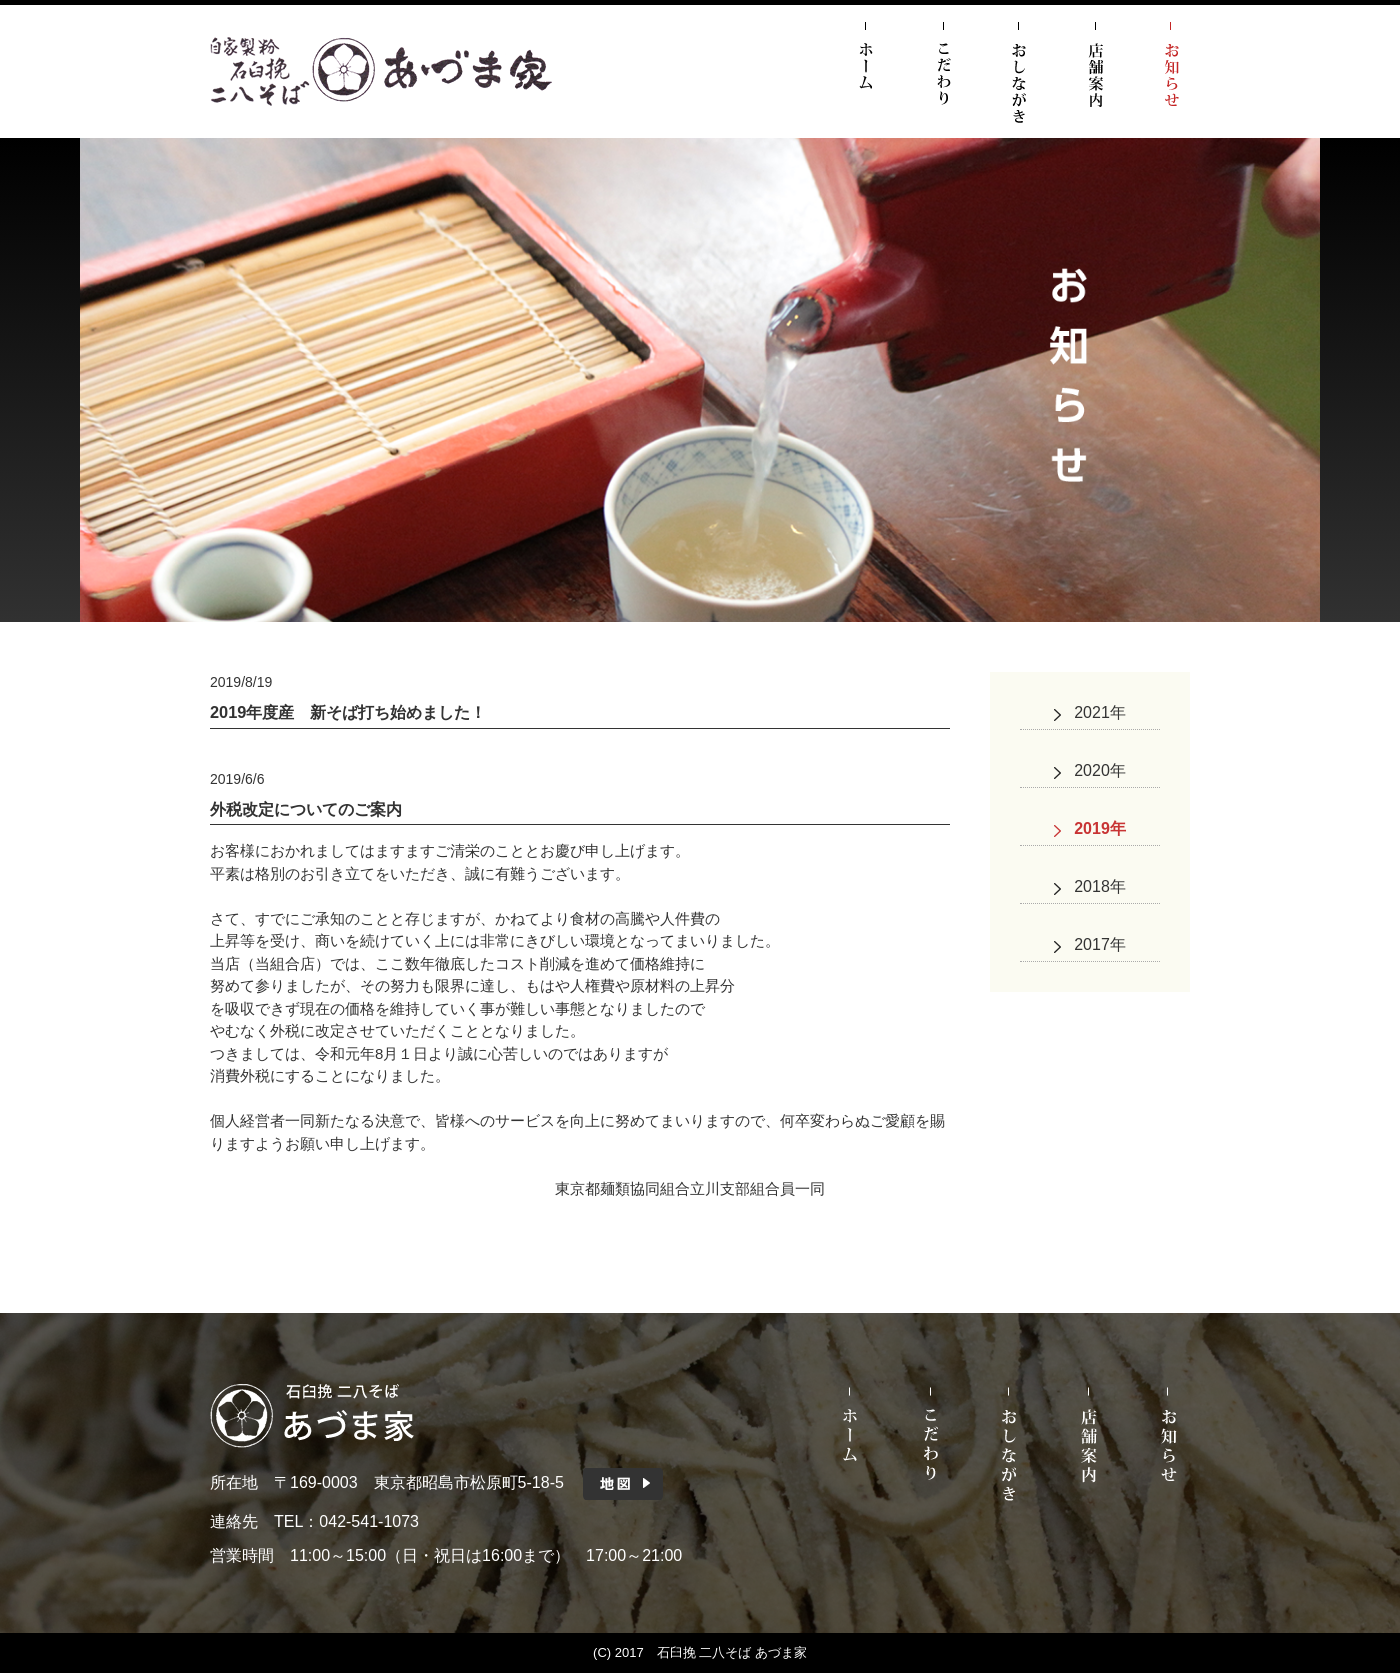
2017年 (1100, 944)
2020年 (1100, 770)
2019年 (1100, 828)
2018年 (1100, 886)
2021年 (1100, 712)
